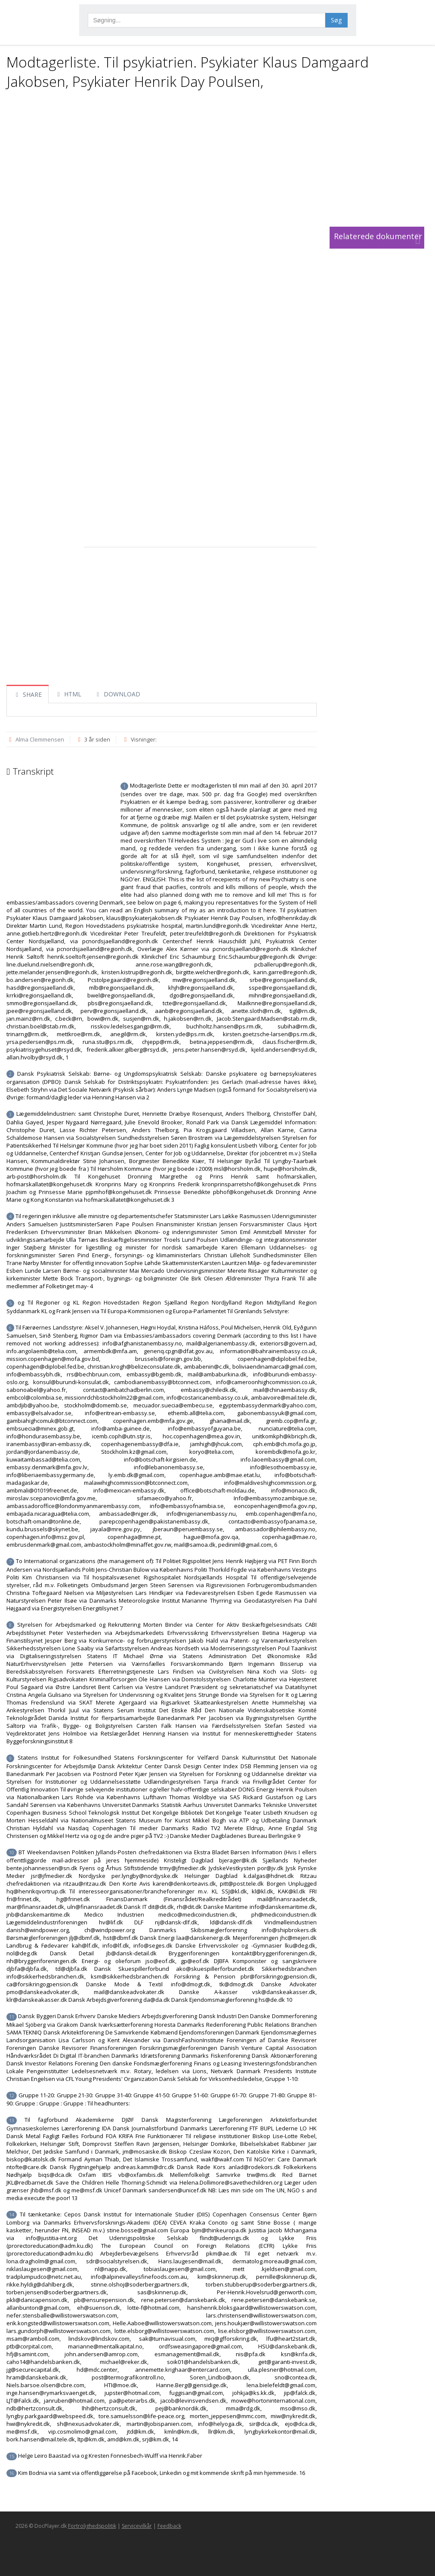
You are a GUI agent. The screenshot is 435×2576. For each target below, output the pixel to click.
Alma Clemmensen (39, 739)
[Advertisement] (215, 158)
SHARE (27, 694)
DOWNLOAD (117, 694)
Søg (336, 20)
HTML (68, 694)
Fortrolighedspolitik (92, 2526)
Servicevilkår (137, 2526)
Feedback (169, 2526)
